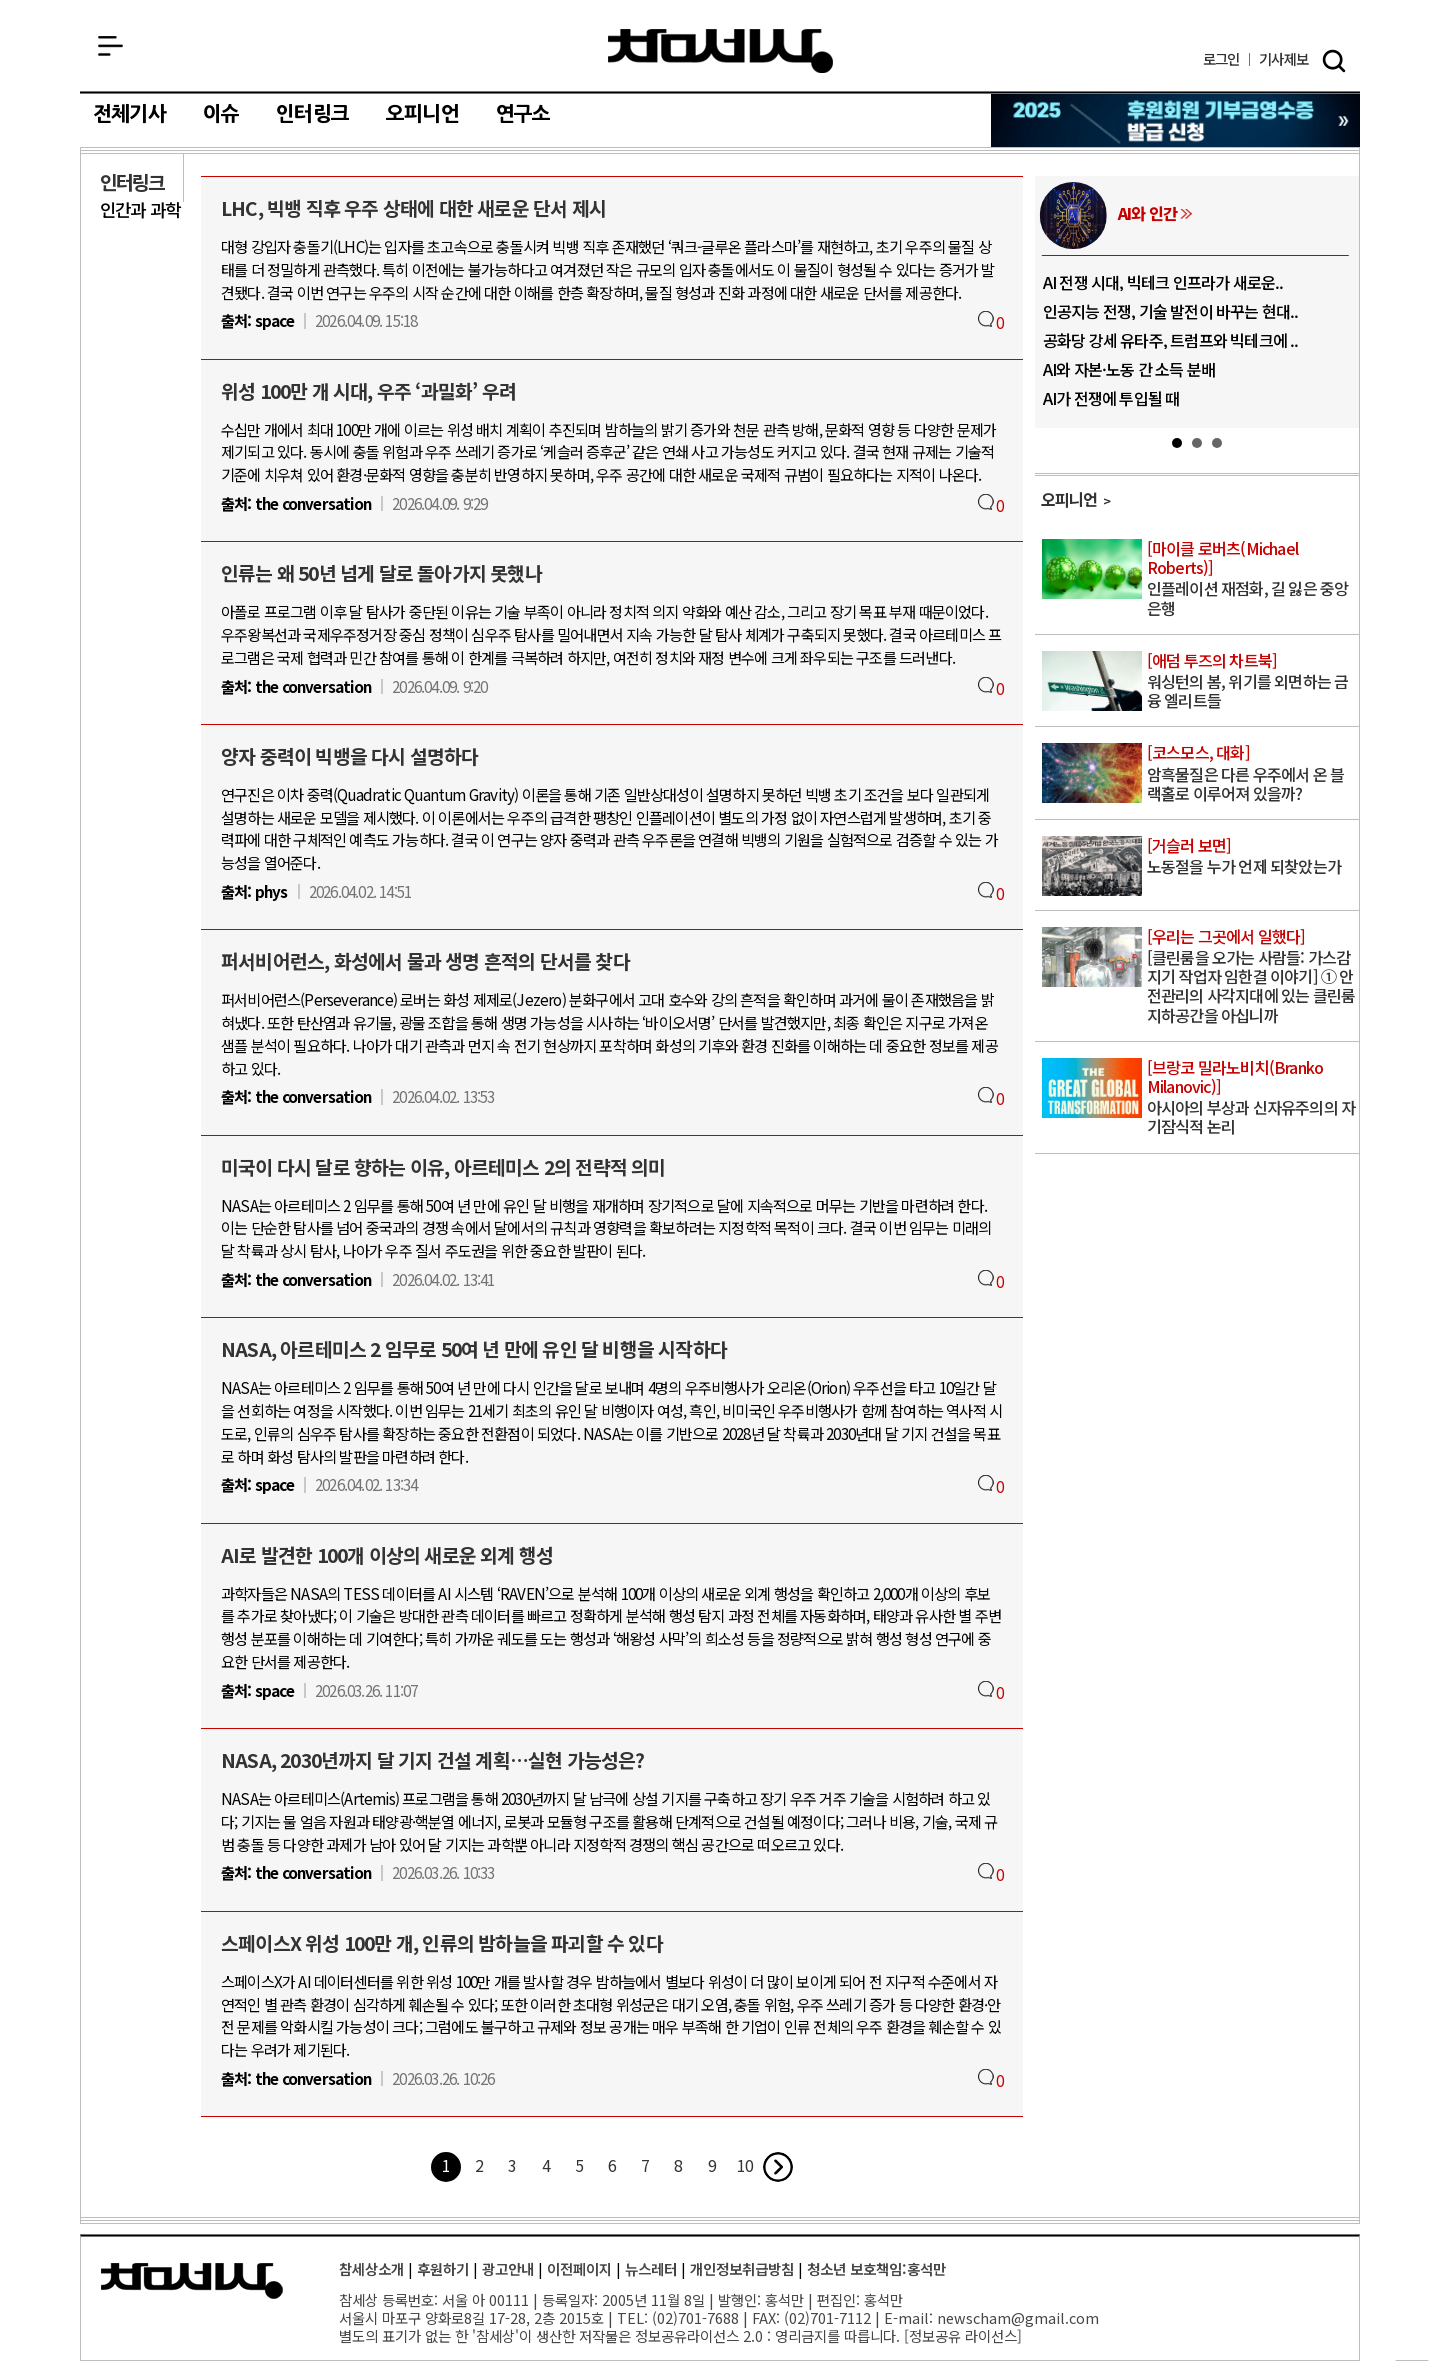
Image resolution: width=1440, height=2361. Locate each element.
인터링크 (312, 114)
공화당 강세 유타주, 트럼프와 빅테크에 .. (1171, 340)
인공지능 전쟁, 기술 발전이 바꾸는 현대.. (1171, 311)
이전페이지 (579, 2268)
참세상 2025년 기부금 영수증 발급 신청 (1176, 120)
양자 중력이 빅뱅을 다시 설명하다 (350, 756)
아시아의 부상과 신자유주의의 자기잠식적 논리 (1251, 1098)
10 (745, 2165)
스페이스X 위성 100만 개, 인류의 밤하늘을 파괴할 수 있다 (442, 1943)
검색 (1334, 61)
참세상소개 (371, 2268)
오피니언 (422, 114)
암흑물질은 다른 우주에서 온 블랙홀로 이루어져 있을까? (1251, 773)
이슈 (221, 114)
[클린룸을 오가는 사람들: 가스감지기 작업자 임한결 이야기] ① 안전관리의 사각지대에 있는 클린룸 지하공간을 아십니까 (1251, 977)
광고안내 (508, 2268)
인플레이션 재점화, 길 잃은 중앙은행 (1251, 579)
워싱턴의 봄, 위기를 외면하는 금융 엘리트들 (1251, 681)
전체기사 (129, 114)
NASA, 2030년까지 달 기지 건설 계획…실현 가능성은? (433, 1760)
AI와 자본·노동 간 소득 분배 (1129, 369)
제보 (1283, 59)
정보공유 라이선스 (963, 2335)
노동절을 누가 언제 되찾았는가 (1251, 857)
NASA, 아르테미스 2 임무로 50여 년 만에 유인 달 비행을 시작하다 (474, 1349)
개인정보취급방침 (742, 2268)
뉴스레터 (651, 2268)
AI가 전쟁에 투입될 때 (1111, 398)
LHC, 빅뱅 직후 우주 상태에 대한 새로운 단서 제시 (413, 208)
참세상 (720, 51)
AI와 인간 (1147, 213)
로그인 (1221, 59)
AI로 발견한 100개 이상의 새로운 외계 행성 (387, 1555)
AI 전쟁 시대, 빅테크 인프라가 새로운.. (1163, 282)
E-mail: (908, 2317)
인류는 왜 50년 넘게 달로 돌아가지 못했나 (381, 573)
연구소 (523, 114)
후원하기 (443, 2268)
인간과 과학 (140, 209)
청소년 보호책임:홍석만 (876, 2268)
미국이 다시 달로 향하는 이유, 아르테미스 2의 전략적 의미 (443, 1167)
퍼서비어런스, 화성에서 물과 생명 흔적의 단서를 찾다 (425, 961)
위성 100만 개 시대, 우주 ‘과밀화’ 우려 (368, 391)
